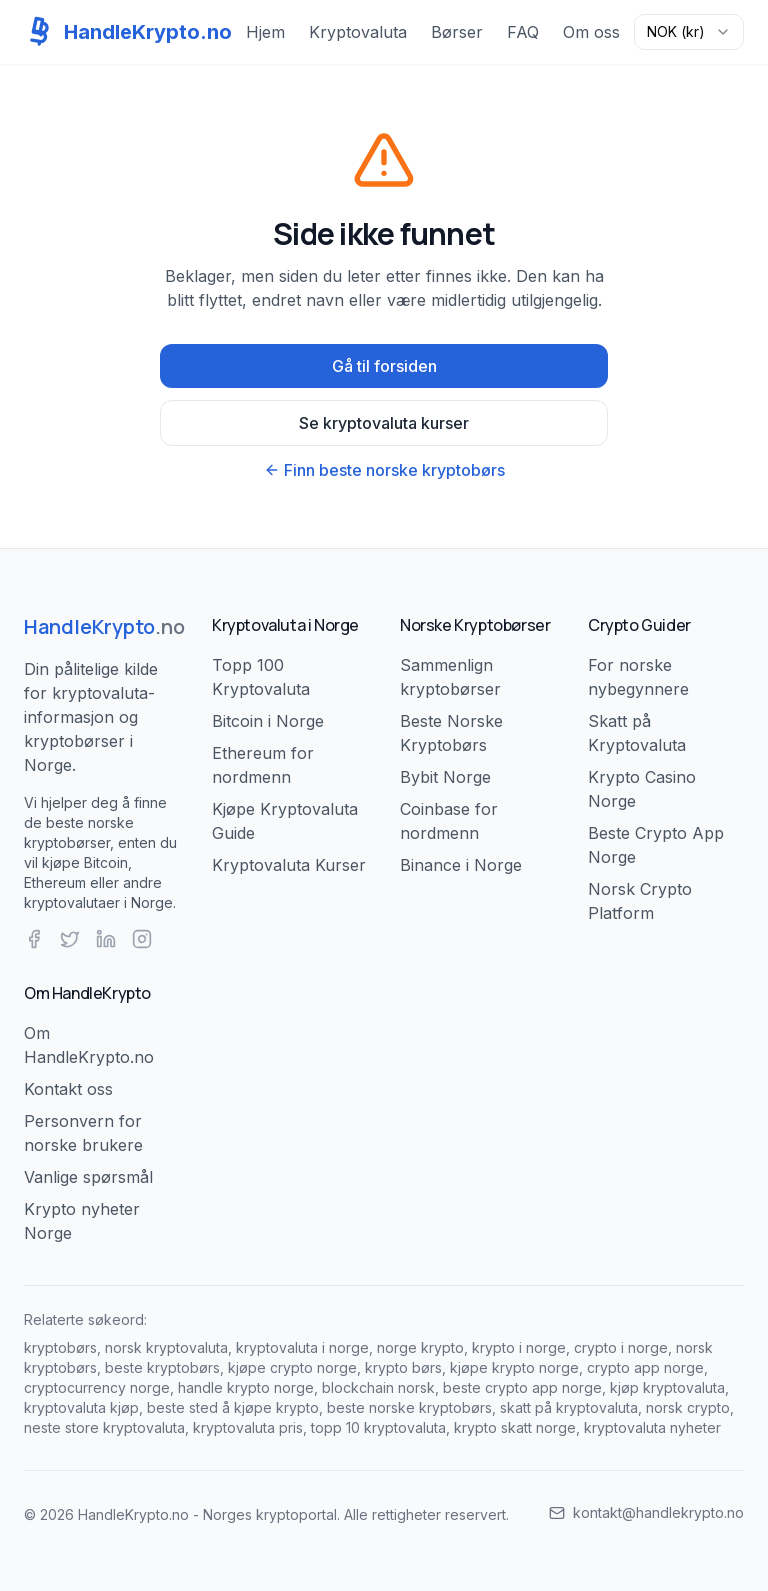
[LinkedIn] (106, 939)
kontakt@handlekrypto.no (646, 1512)
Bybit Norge (445, 777)
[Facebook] (34, 939)
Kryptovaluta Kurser (289, 865)
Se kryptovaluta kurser (384, 423)
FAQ (523, 32)
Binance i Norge (461, 865)
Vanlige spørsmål (88, 1177)
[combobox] (689, 32)
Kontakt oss (68, 1089)
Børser (457, 32)
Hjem (265, 32)
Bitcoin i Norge (268, 721)
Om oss (591, 32)
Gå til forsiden (384, 366)
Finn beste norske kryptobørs (384, 470)
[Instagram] (142, 939)
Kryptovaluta (358, 32)
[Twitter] (70, 939)
